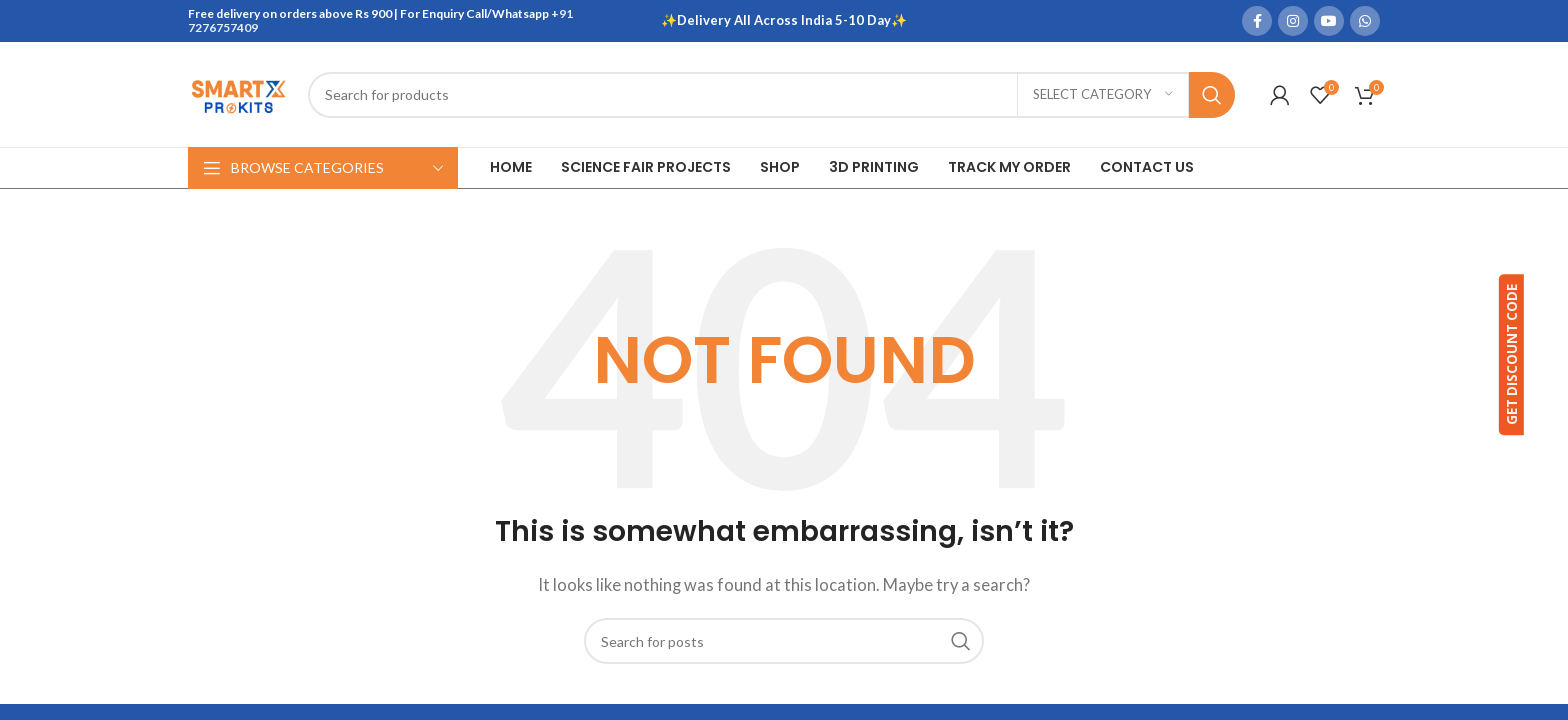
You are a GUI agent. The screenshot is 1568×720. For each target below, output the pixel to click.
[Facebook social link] (1257, 21)
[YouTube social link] (1329, 21)
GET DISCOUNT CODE (1536, 356)
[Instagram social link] (1293, 21)
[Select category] (1103, 95)
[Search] (771, 95)
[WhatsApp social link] (1365, 21)
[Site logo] (238, 92)
